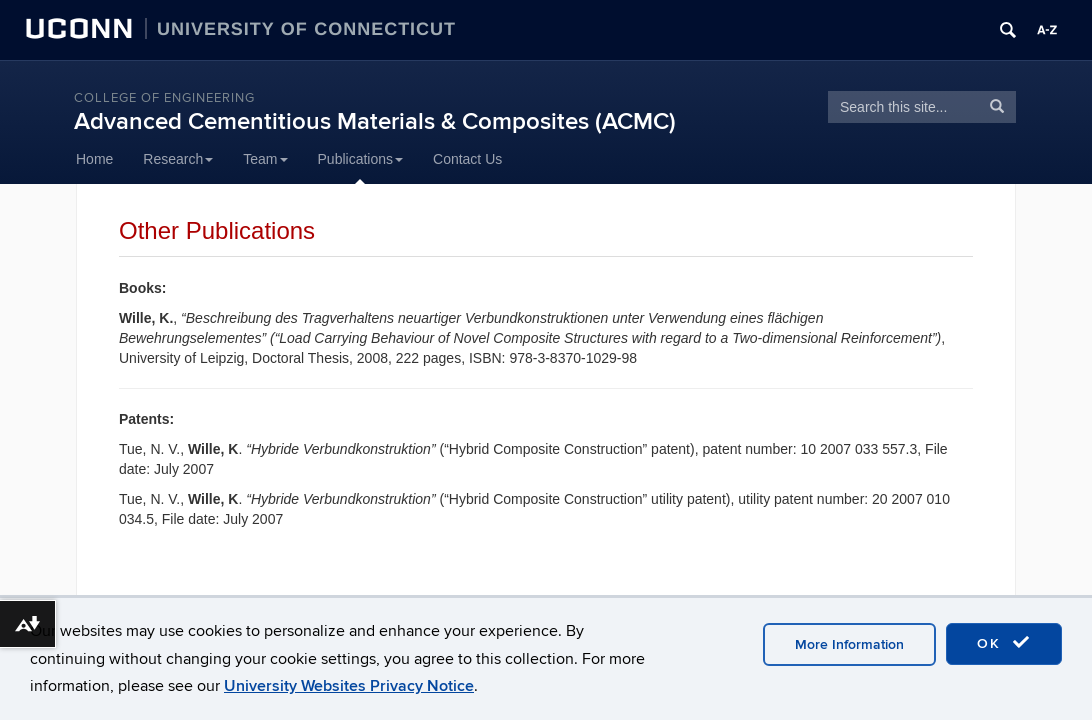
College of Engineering (164, 98)
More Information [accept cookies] (849, 644)
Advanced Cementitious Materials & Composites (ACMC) (375, 121)
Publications (361, 159)
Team (265, 159)
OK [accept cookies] (1004, 643)
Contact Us (467, 159)
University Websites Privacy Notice (349, 686)
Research (178, 159)
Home (94, 159)
